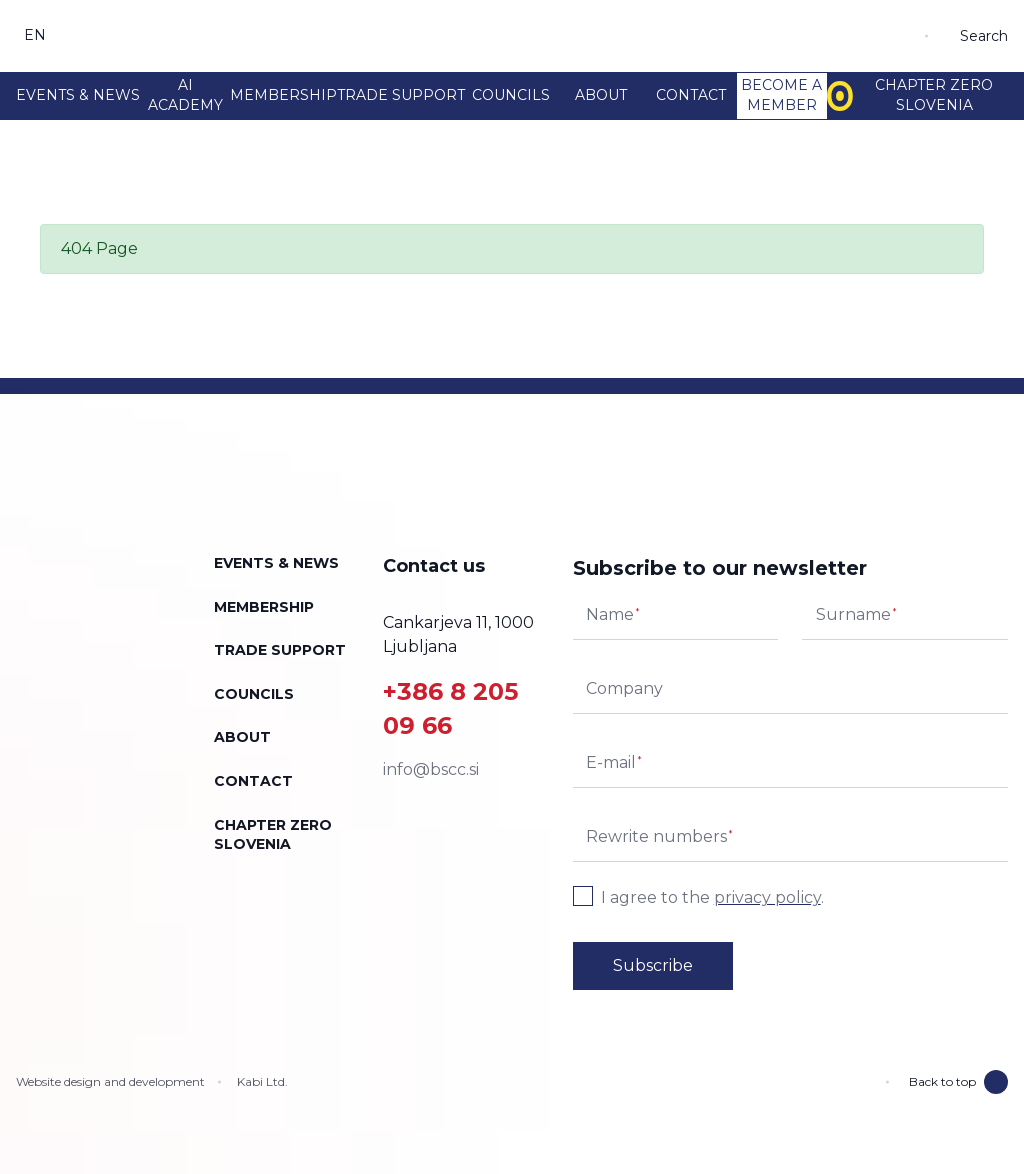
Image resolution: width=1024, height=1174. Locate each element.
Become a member (781, 95)
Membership (283, 95)
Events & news (78, 95)
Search (984, 36)
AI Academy (185, 95)
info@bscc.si (431, 769)
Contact (691, 95)
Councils (511, 95)
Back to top (958, 1082)
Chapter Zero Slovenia (910, 95)
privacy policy (767, 897)
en (35, 35)
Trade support (401, 95)
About (601, 95)
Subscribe (653, 965)
